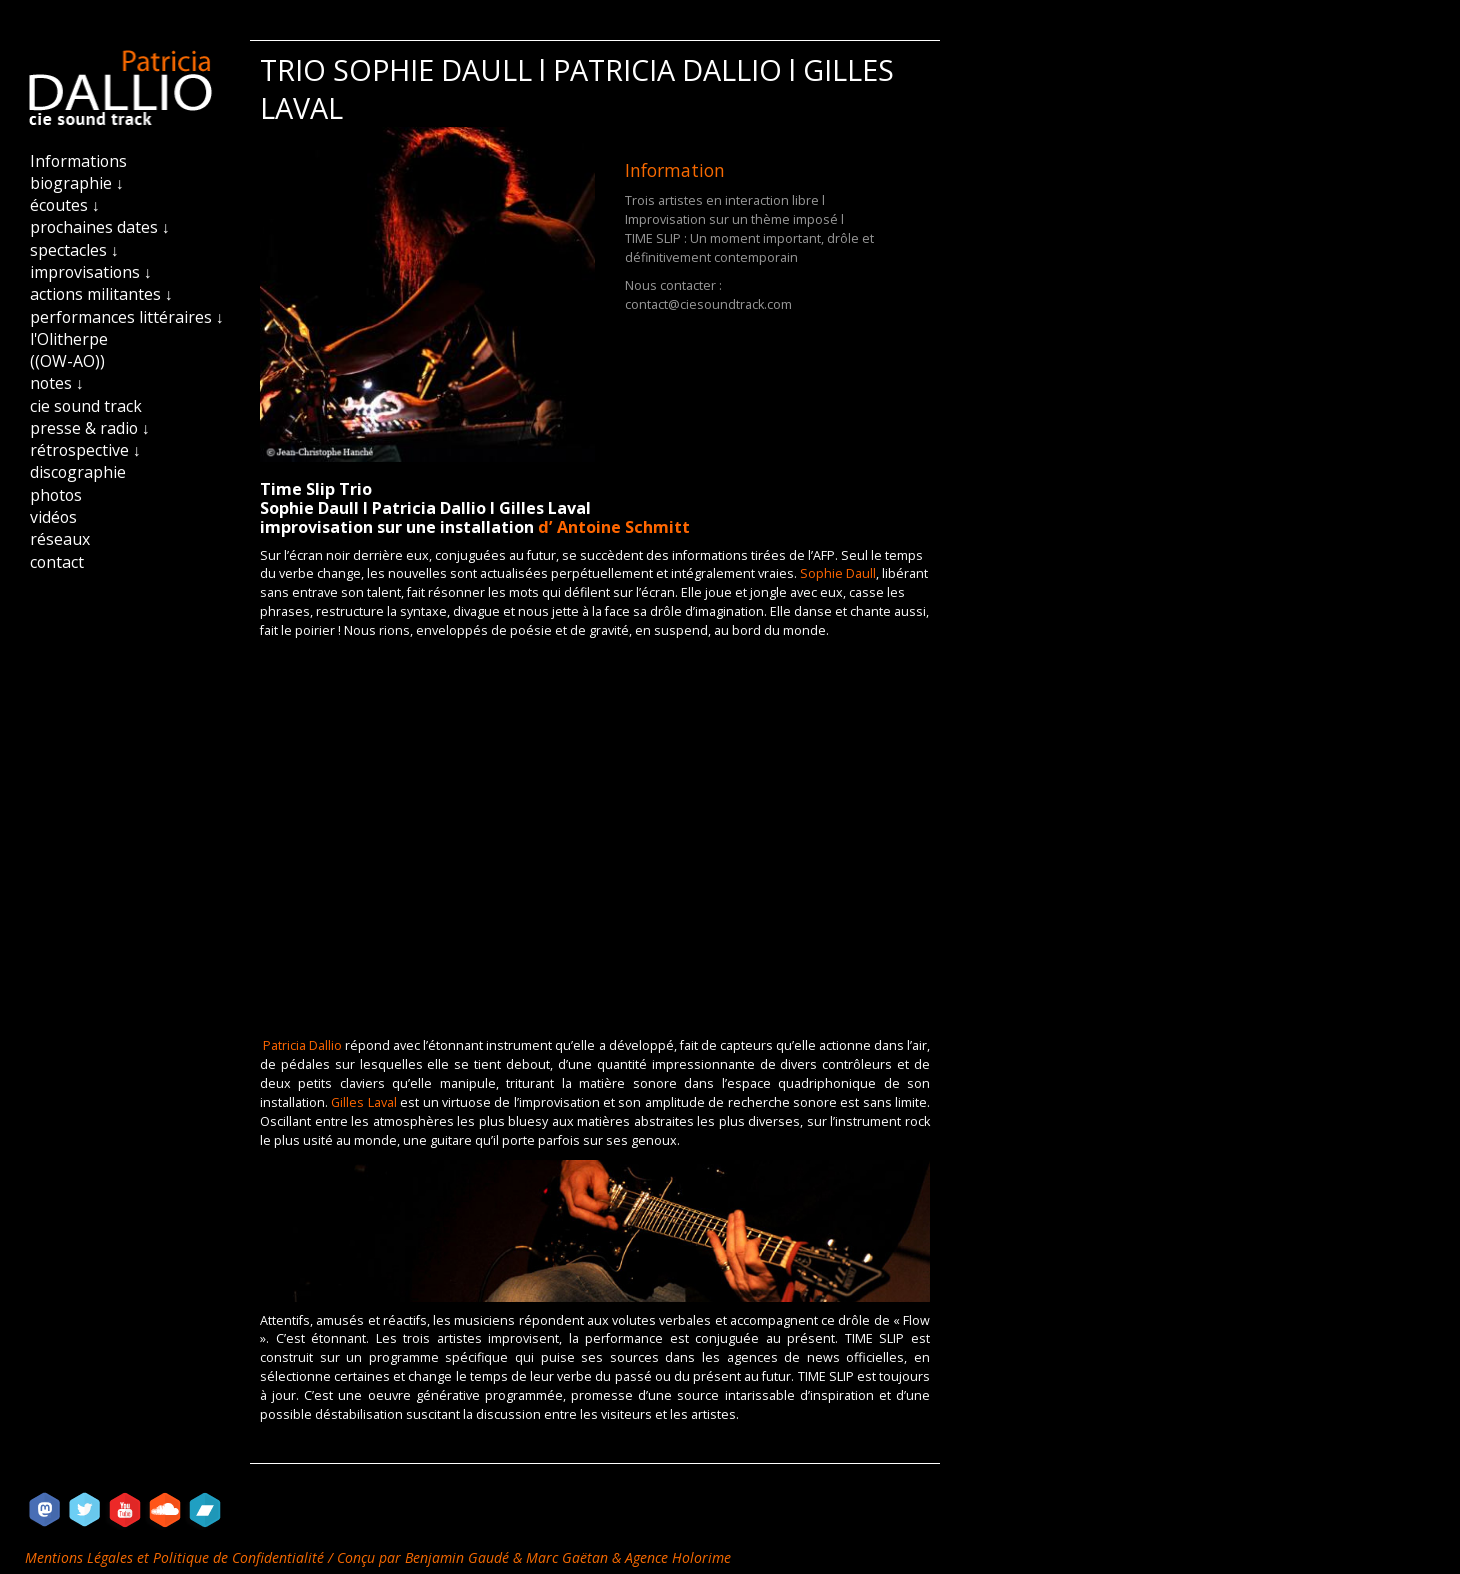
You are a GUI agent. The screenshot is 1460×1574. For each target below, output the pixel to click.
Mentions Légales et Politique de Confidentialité (176, 1557)
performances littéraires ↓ (127, 317)
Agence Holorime (678, 1557)
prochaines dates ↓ (100, 227)
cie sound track (86, 406)
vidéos (53, 517)
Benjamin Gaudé (459, 1557)
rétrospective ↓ (85, 450)
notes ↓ (57, 383)
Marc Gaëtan (567, 1557)
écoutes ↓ (65, 205)
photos (56, 495)
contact (57, 562)
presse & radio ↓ (90, 428)
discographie (78, 472)
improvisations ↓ (91, 272)
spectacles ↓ (74, 250)
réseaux (60, 539)
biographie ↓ (77, 183)
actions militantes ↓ (101, 294)
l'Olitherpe (69, 339)
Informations (78, 161)
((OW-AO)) (67, 361)
